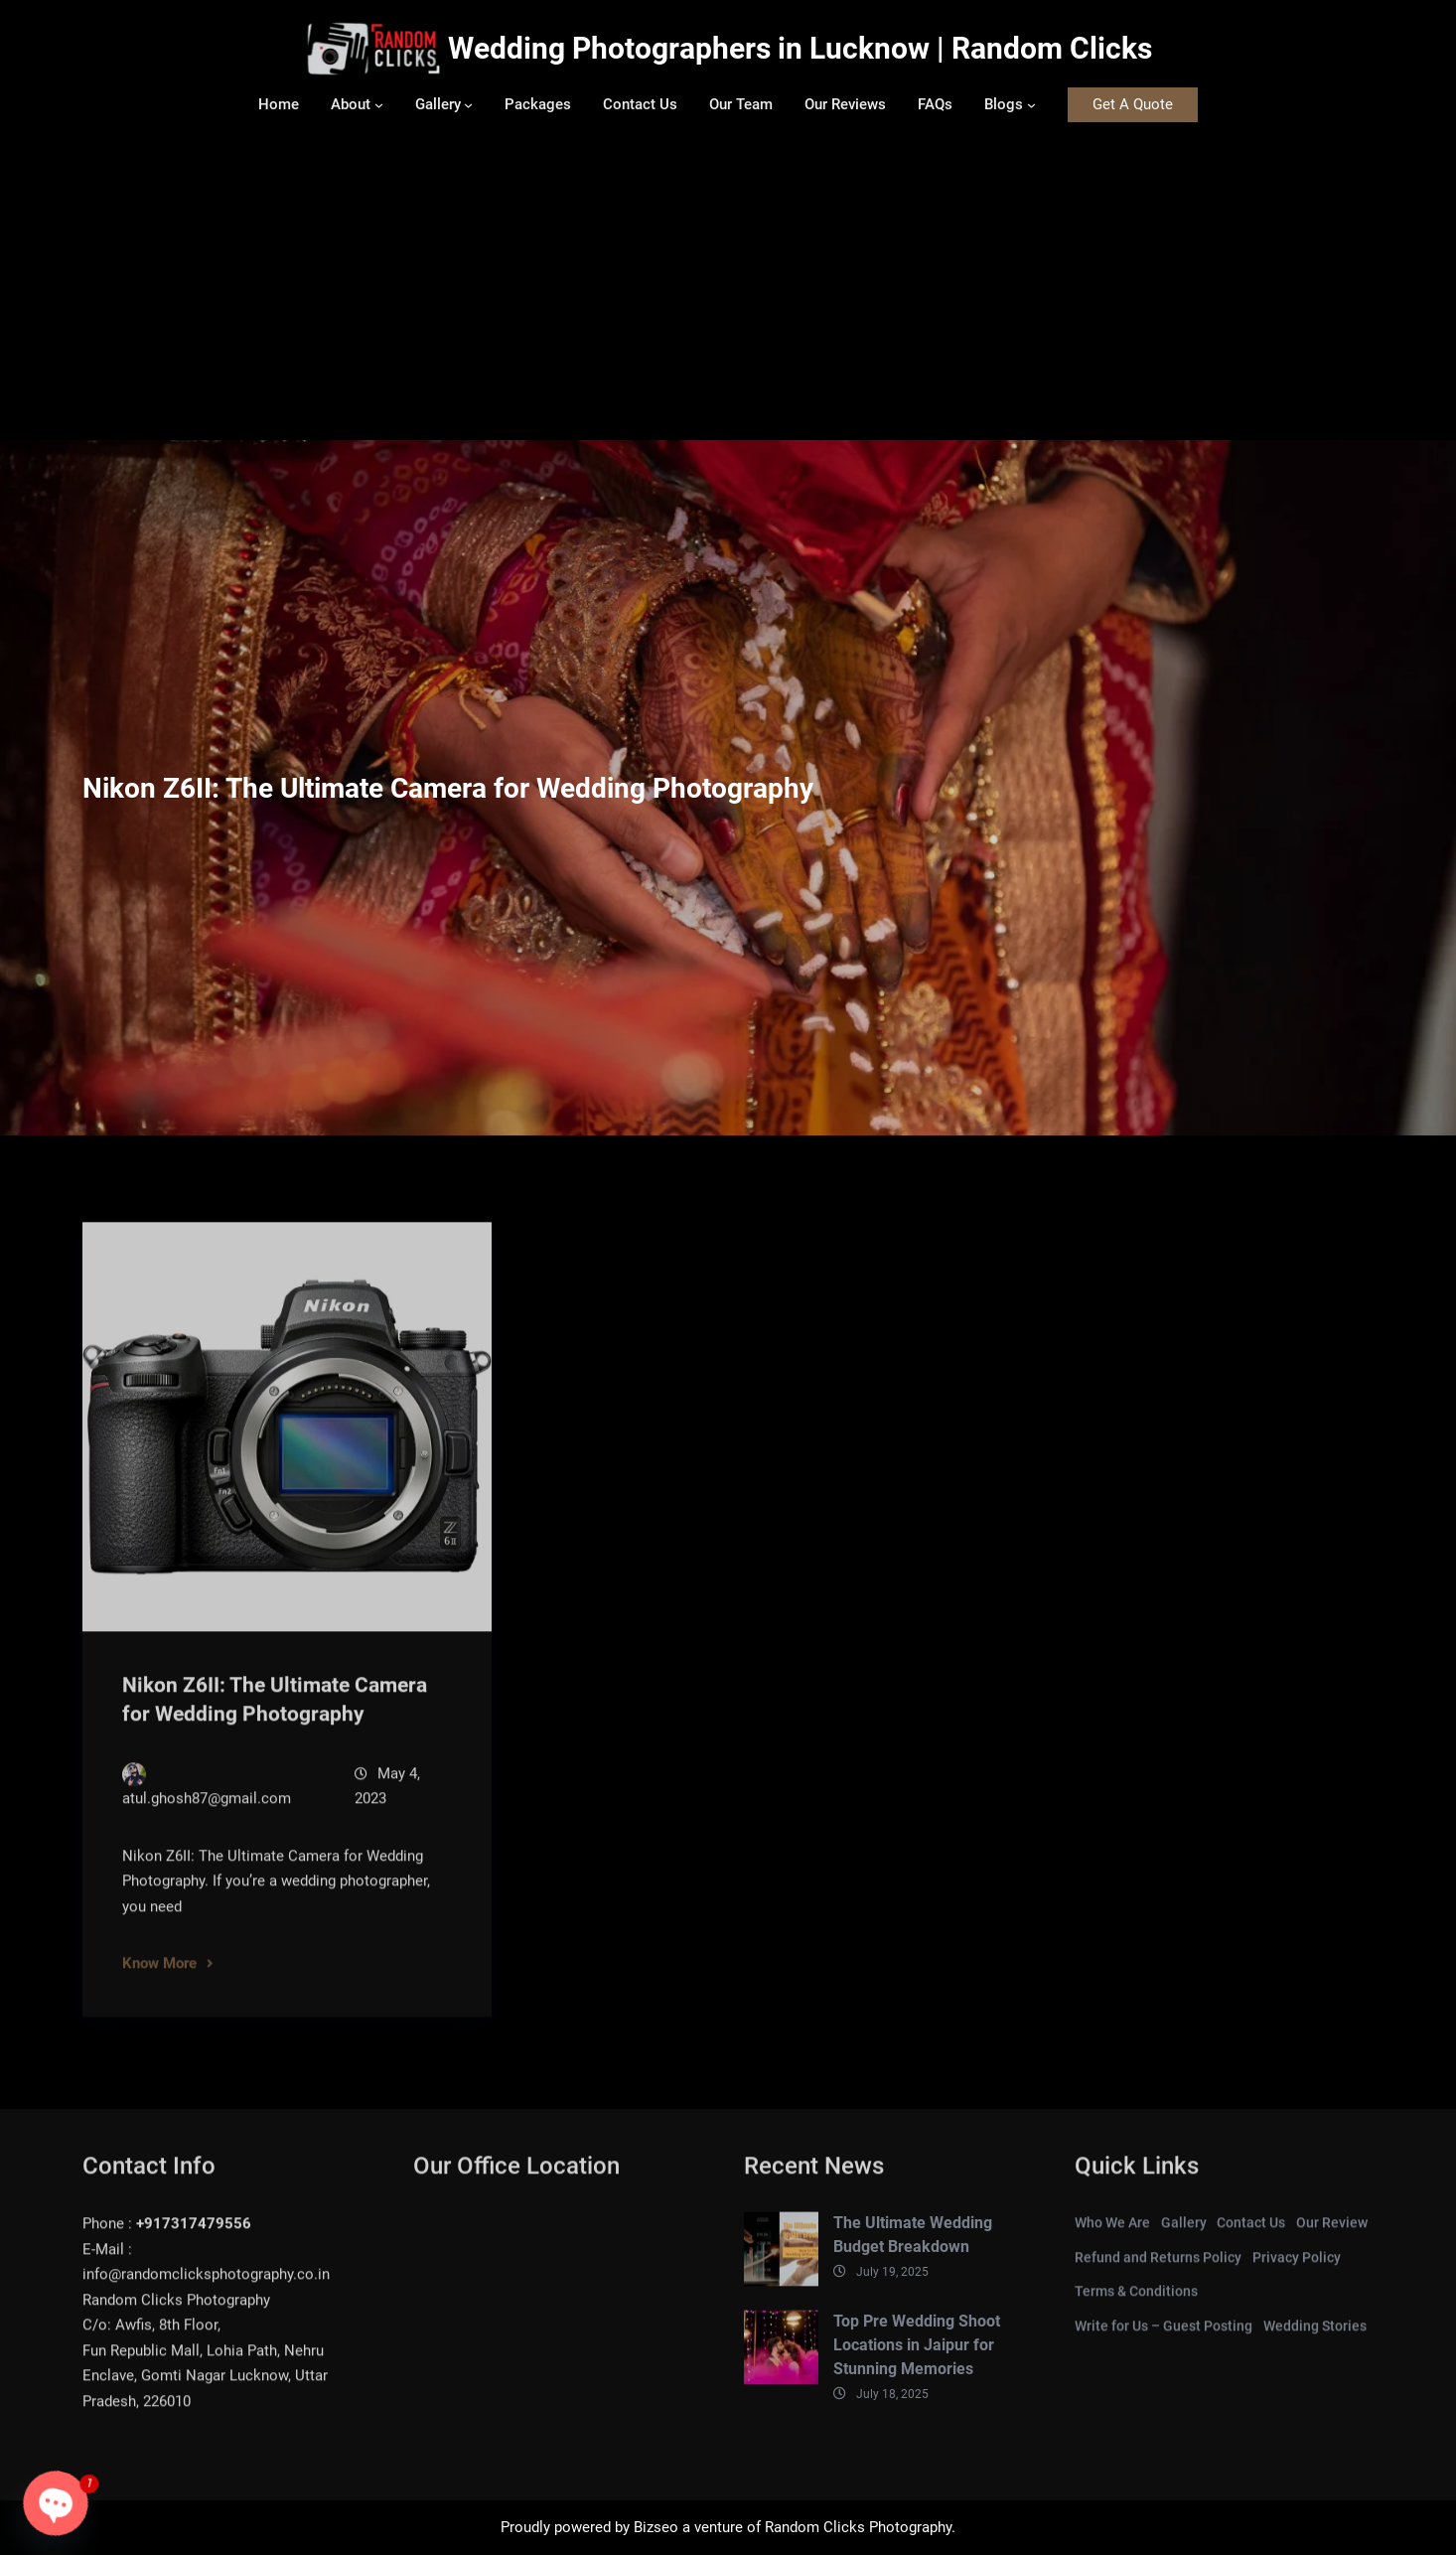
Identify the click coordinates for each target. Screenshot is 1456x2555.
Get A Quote (1132, 104)
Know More (159, 1978)
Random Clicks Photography (858, 2527)
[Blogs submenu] (1031, 104)
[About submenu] (378, 104)
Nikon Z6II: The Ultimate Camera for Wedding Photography (274, 1715)
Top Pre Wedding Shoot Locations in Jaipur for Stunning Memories (916, 2360)
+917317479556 (193, 2239)
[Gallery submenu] (468, 104)
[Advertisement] (728, 291)
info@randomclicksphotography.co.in (206, 2290)
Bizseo (656, 2527)
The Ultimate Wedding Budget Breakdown (912, 2250)
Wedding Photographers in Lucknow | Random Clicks (800, 48)
